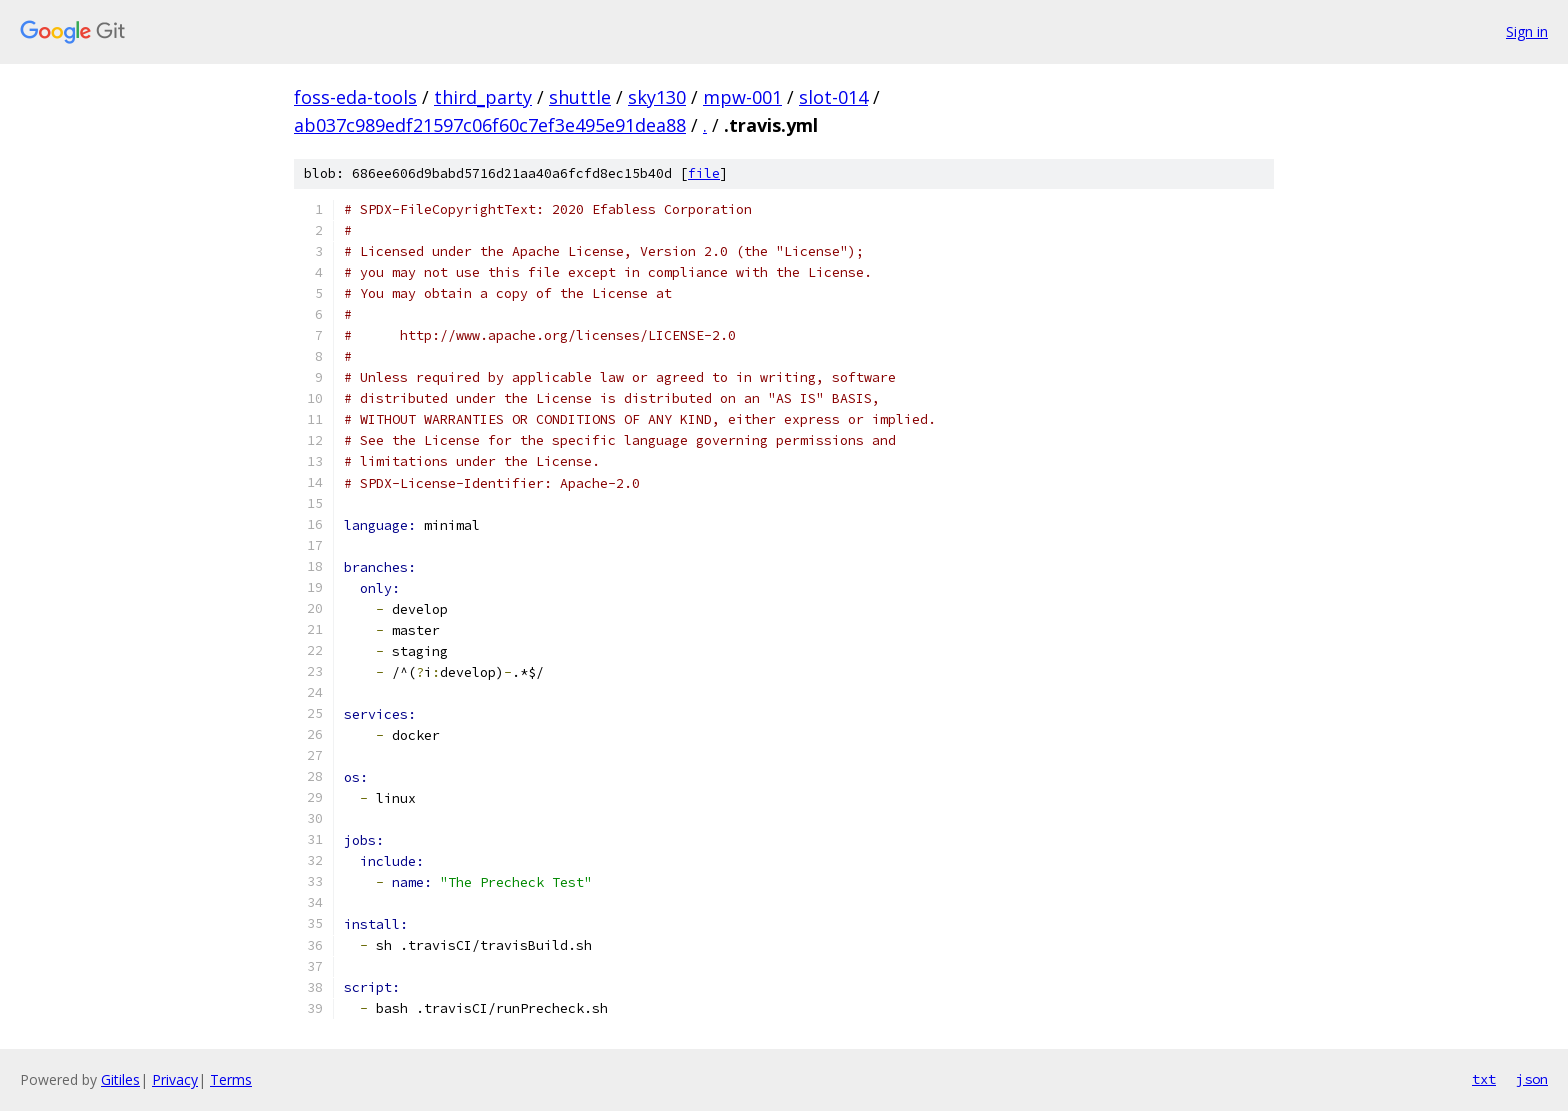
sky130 (657, 97)
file (704, 173)
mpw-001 (742, 97)
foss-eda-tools (355, 97)
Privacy (175, 1079)
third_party (483, 97)
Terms (231, 1079)
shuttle (580, 97)
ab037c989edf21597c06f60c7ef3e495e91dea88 (490, 125)
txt (1484, 1079)
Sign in (1527, 31)
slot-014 (833, 97)
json (1532, 1079)
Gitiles (120, 1079)
